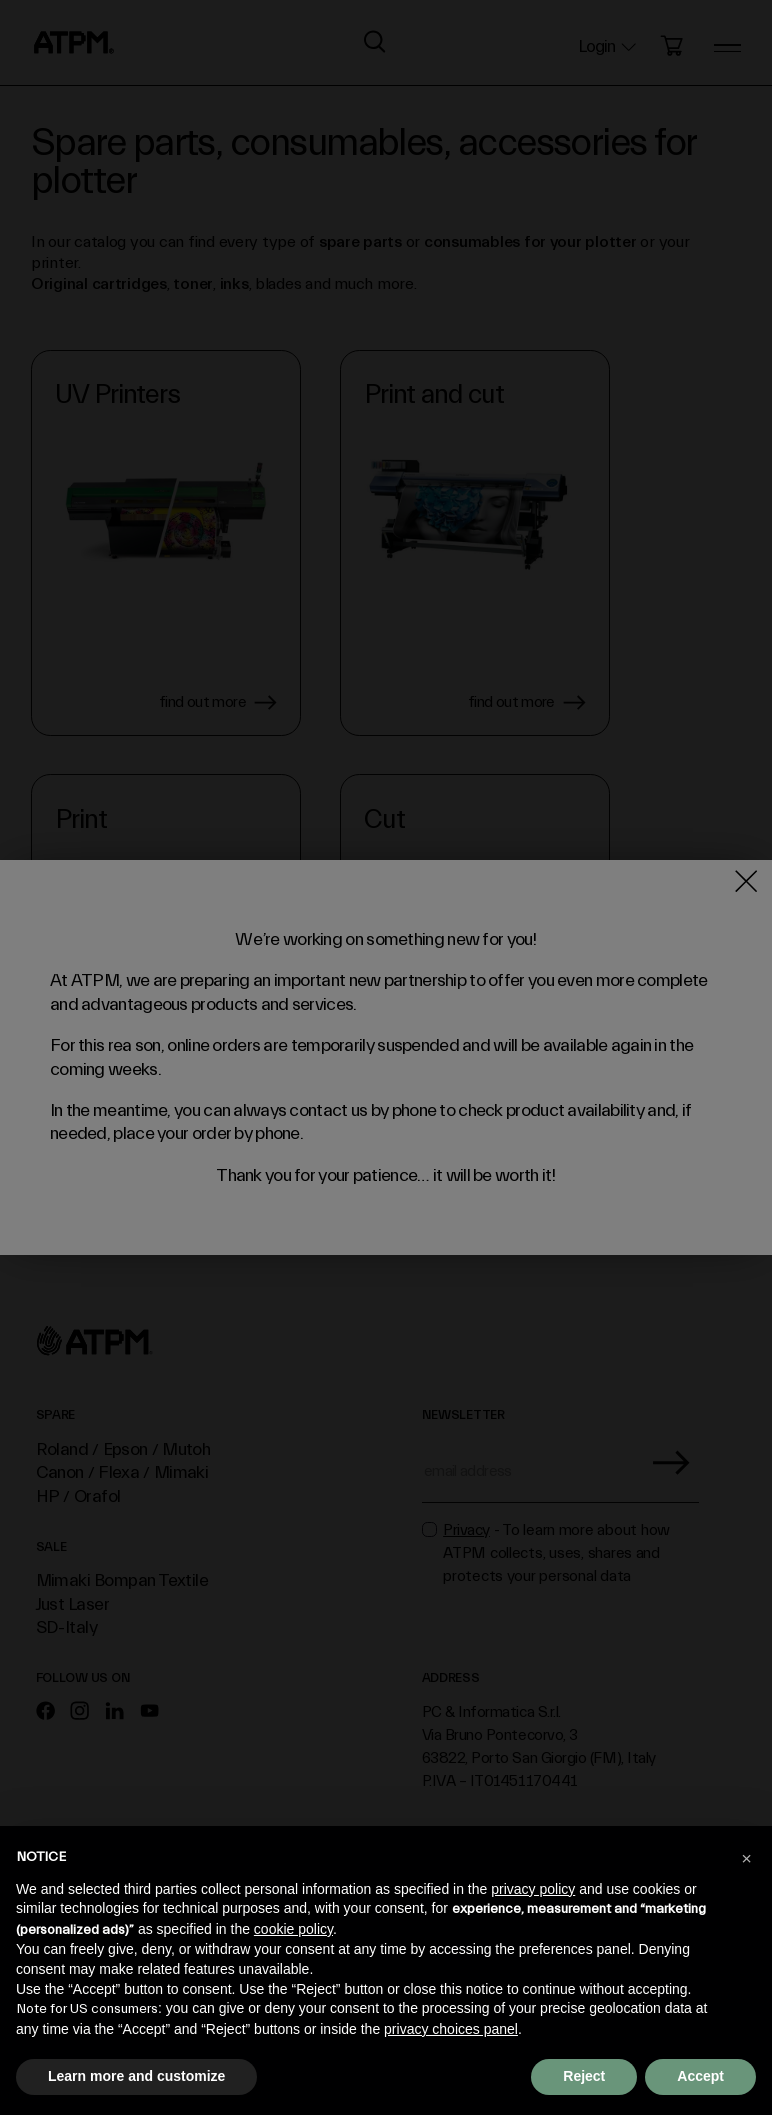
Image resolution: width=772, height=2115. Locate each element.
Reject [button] (584, 2076)
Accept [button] (700, 2076)
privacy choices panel (451, 2029)
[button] (746, 1858)
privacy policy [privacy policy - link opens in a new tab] (533, 1889)
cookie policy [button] (293, 1929)
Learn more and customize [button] (136, 2076)
